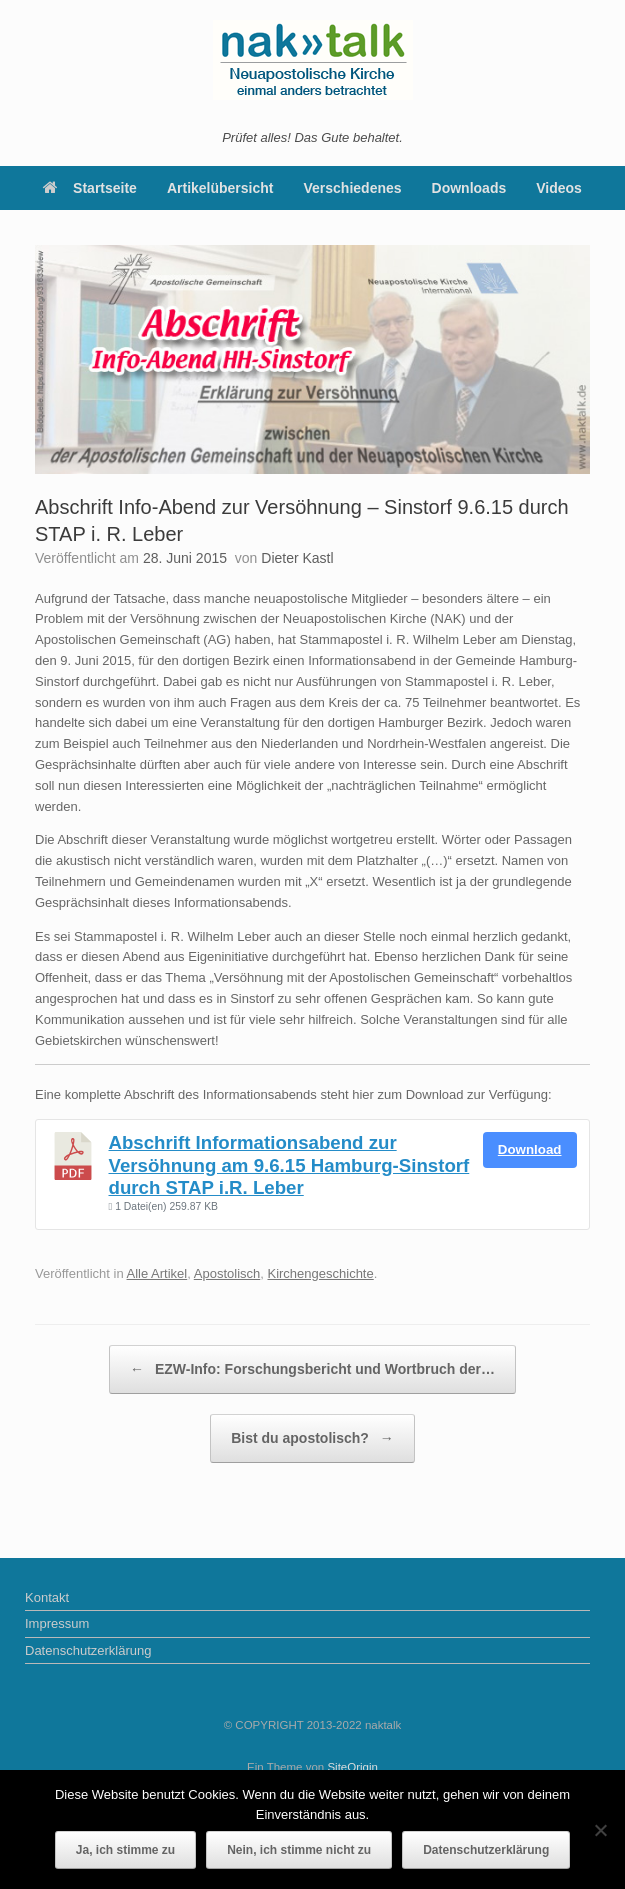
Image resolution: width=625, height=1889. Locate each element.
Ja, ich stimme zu (125, 1850)
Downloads (469, 188)
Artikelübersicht (220, 188)
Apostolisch (227, 1273)
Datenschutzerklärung (88, 1650)
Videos (559, 188)
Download (530, 1149)
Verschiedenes (353, 188)
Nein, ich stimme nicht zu (299, 1850)
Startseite (90, 188)
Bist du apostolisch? (312, 1438)
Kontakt (47, 1597)
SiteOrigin (352, 1767)
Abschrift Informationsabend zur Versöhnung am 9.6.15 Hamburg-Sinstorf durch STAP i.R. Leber (289, 1165)
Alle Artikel (157, 1273)
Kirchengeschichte (320, 1273)
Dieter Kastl (297, 558)
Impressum (57, 1623)
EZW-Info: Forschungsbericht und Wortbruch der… (312, 1369)
